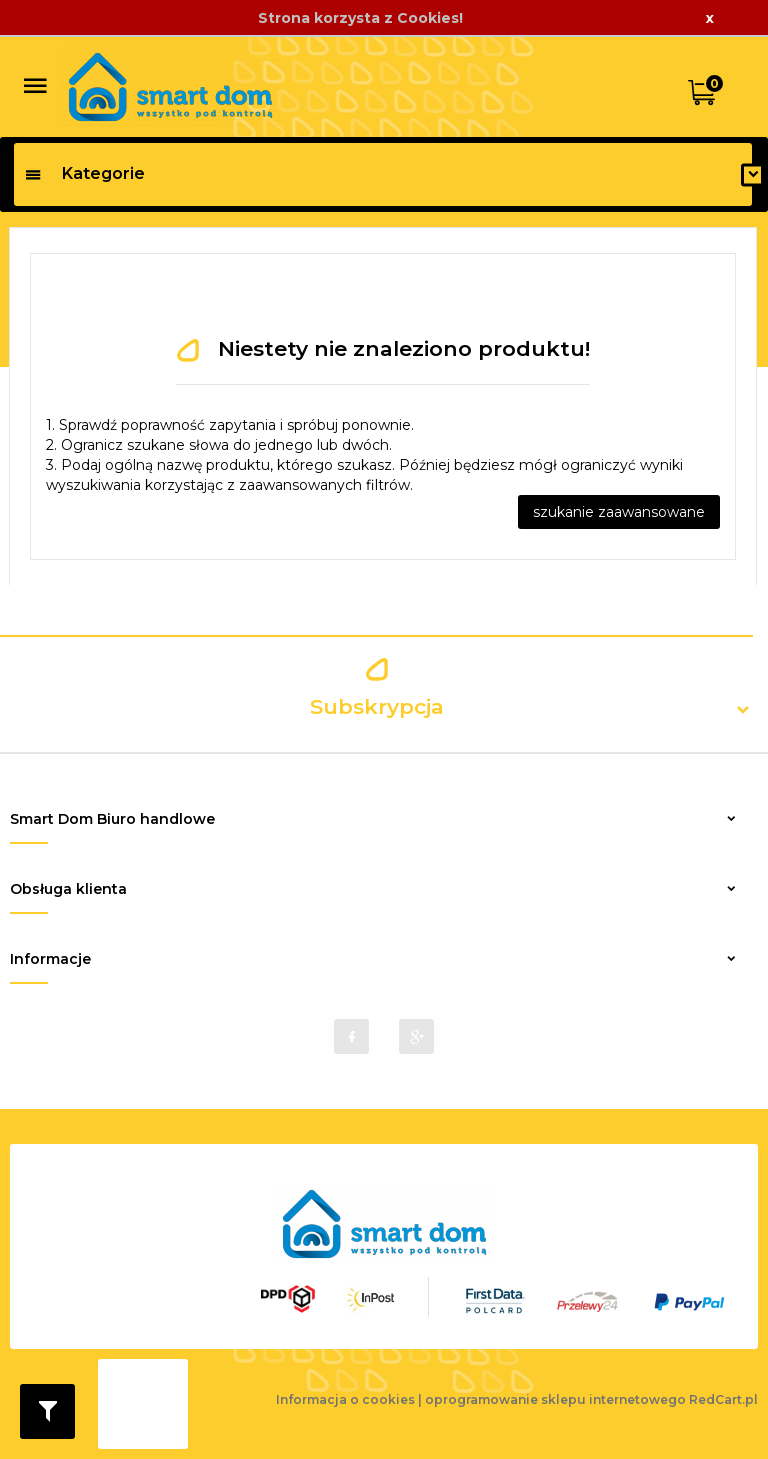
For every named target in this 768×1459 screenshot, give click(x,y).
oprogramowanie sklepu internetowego (555, 1399)
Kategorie (84, 173)
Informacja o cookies (345, 1399)
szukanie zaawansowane (619, 512)
